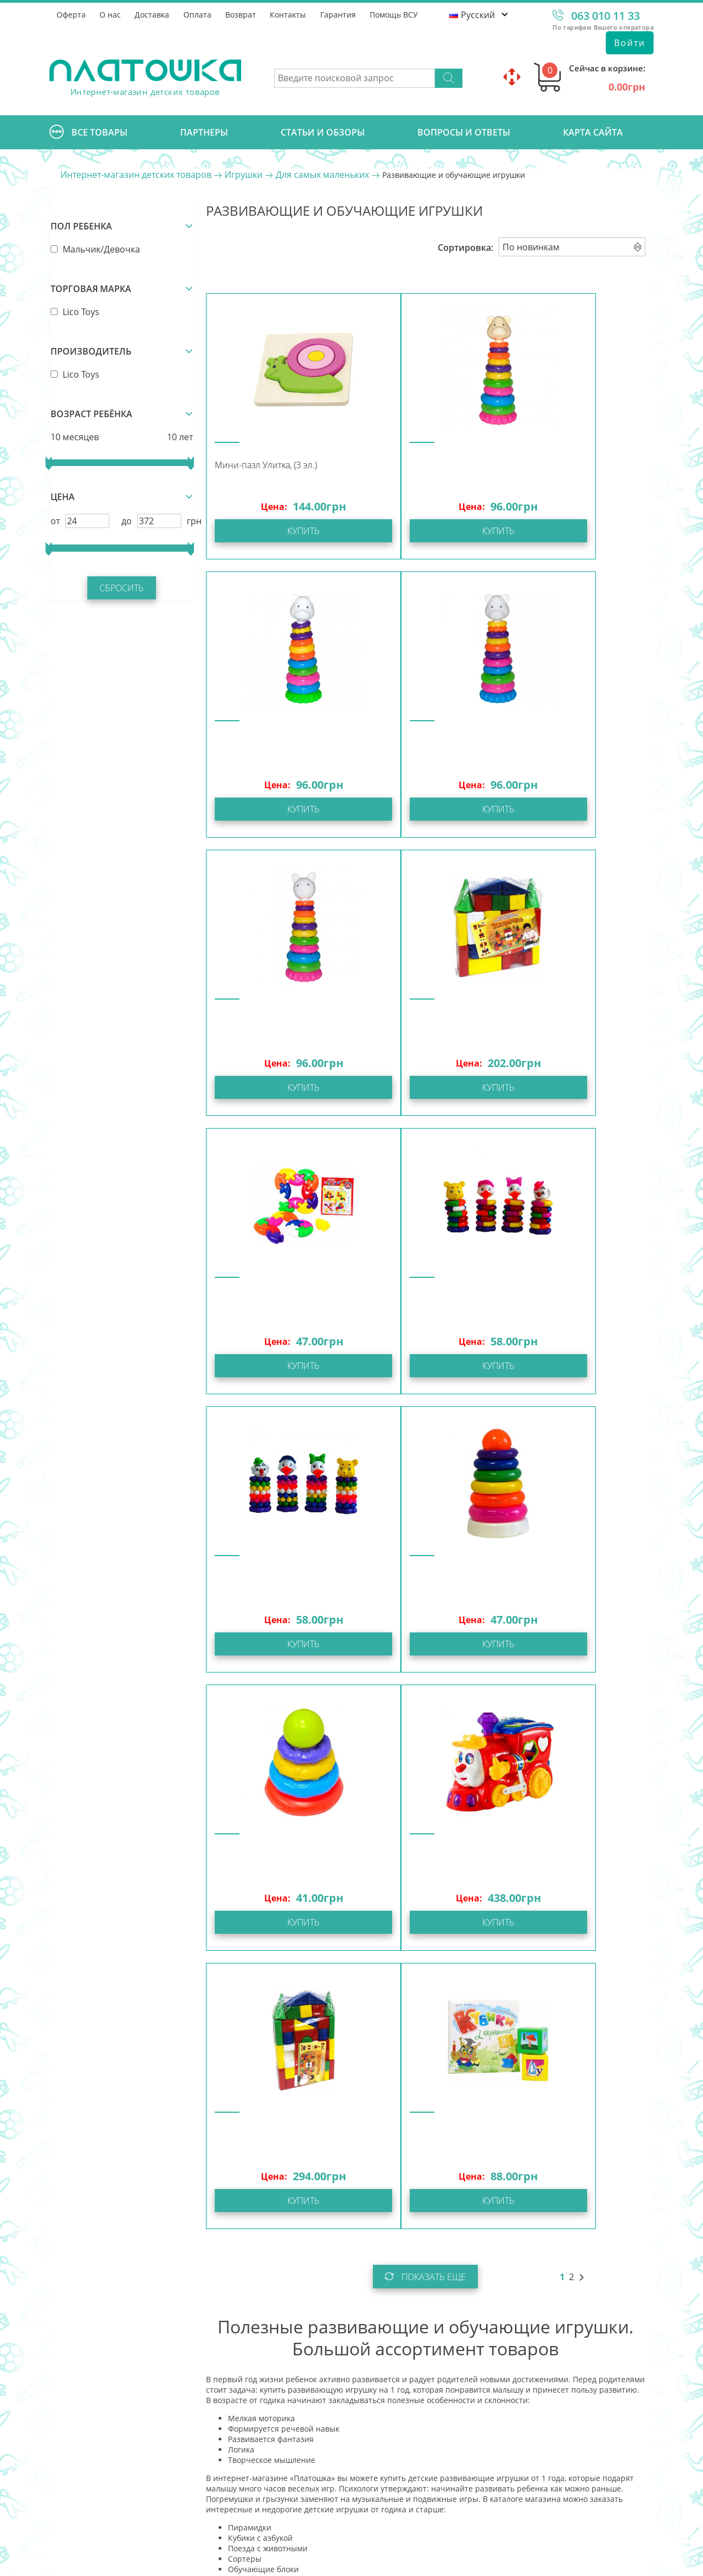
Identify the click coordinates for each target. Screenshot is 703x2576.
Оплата (199, 14)
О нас (110, 14)
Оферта (71, 14)
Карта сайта (593, 132)
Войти (629, 43)
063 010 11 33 (605, 15)
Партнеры (204, 132)
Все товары (88, 132)
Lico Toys (73, 311)
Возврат (242, 14)
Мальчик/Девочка (94, 248)
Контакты (290, 14)
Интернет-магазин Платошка (124, 2560)
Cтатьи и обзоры (323, 132)
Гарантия (340, 14)
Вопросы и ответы (463, 132)
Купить (279, 531)
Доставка (153, 14)
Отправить (544, 2491)
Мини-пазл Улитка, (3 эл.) (265, 465)
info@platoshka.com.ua (147, 2434)
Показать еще (425, 1720)
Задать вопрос (129, 2462)
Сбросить (121, 587)
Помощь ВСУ (396, 14)
